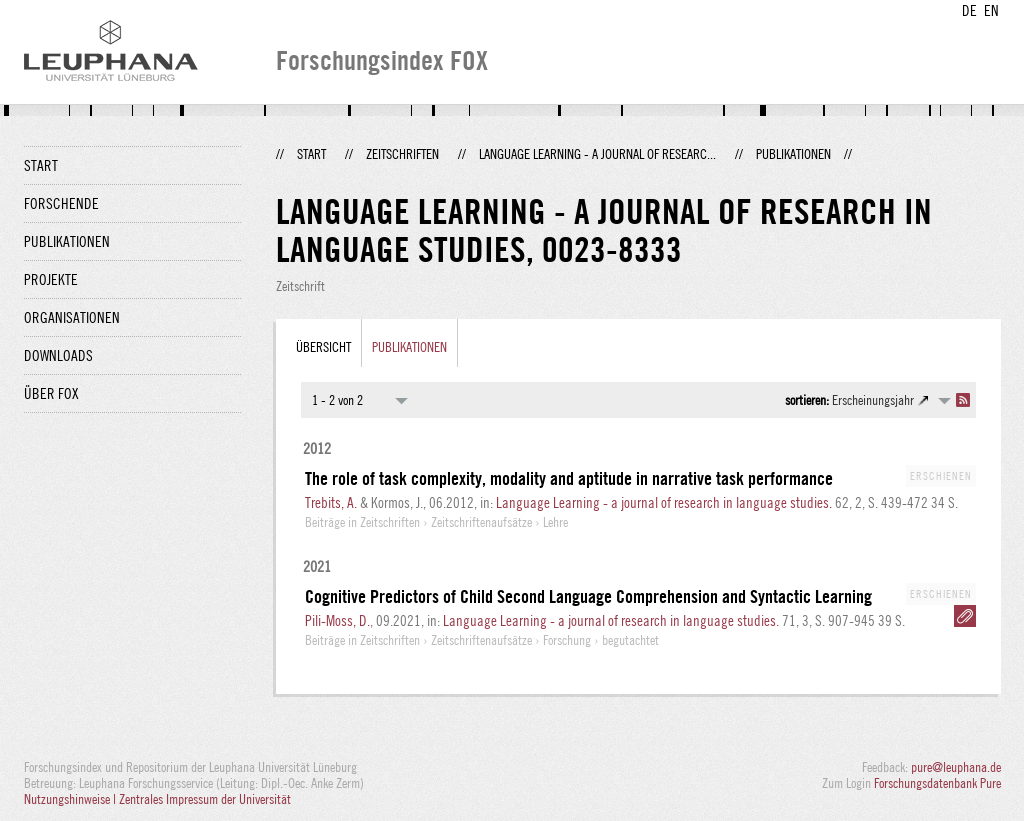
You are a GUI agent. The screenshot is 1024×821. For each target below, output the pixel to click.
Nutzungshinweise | (71, 799)
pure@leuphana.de (956, 767)
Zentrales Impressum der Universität (205, 799)
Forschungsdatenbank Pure (937, 783)
